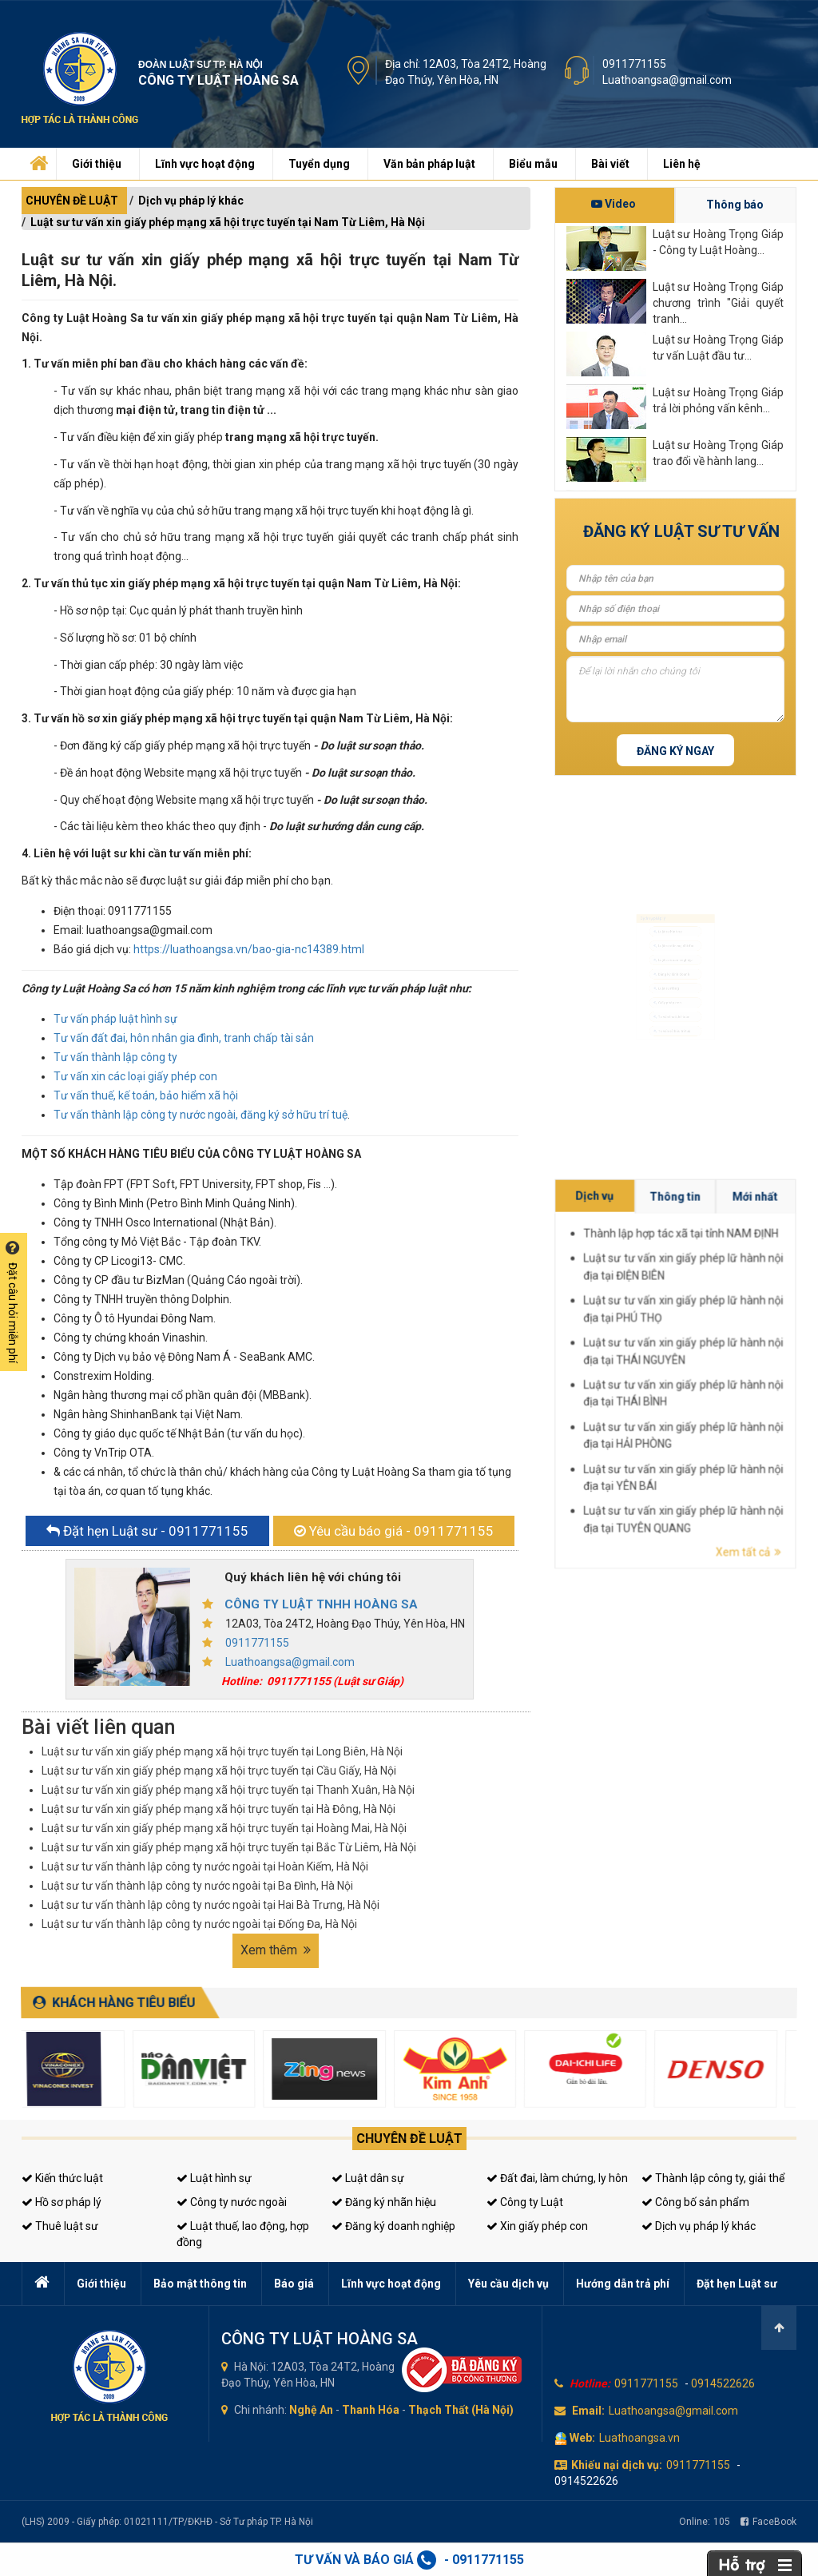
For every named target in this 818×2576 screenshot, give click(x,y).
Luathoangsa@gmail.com (667, 80)
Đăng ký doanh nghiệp (393, 2226)
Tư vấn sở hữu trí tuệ (673, 1075)
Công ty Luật (524, 2202)
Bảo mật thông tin (200, 2283)
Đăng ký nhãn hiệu (384, 2202)
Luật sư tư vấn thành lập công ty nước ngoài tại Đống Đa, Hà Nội (199, 1924)
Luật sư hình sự (666, 894)
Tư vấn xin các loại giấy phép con (135, 1076)
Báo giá (294, 2283)
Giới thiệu (96, 163)
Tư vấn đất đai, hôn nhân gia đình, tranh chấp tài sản (184, 1038)
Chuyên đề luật (409, 2138)
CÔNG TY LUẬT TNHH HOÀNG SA (321, 1604)
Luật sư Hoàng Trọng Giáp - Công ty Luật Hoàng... (718, 242)
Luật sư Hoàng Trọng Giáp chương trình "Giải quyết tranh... (718, 302)
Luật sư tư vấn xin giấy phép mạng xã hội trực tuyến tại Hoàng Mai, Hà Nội (224, 1828)
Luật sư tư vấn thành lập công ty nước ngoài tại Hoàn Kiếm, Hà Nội (205, 1866)
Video (613, 203)
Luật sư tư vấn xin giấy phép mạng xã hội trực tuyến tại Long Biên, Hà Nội (222, 1751)
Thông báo (735, 204)
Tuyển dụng (319, 163)
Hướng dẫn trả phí (622, 2283)
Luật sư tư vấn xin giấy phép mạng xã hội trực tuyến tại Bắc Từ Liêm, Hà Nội (229, 1847)
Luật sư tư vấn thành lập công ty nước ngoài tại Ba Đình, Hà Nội (197, 1885)
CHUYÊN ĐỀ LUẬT (72, 200)
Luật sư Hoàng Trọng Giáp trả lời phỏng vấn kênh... (718, 400)
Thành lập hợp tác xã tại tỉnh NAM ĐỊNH (773, 1354)
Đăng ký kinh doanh (672, 972)
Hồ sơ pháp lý (61, 2202)
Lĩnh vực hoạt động (205, 163)
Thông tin (773, 1349)
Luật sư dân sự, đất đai (676, 920)
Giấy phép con (665, 1023)
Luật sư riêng (662, 997)
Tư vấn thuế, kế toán (672, 1049)
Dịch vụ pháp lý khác (191, 200)
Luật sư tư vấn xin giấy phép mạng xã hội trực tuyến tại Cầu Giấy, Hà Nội (219, 1770)
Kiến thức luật (62, 2178)
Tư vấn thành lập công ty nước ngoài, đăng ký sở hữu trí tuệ (200, 1114)
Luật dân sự (368, 2178)
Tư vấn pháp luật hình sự (115, 1018)
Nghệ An (311, 2409)
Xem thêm (275, 1950)
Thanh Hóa (370, 2409)
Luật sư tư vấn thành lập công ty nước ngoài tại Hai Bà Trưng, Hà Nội (210, 1904)
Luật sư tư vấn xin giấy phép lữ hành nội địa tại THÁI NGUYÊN (774, 1371)
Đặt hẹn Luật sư (737, 2283)
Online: (704, 2521)
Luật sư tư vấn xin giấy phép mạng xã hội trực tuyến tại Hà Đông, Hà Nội (218, 1809)
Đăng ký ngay (675, 751)
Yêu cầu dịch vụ (508, 2283)
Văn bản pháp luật (429, 163)
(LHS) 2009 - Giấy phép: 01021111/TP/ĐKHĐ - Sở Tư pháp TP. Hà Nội (167, 2521)
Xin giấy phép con (537, 2226)
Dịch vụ (762, 1349)
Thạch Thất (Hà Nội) (461, 2409)
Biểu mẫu (533, 163)
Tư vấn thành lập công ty (115, 1057)
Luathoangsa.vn (639, 2437)
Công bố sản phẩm (695, 2202)
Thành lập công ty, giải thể (712, 2178)
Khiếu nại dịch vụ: (616, 2465)
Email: (588, 2410)
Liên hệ (682, 163)
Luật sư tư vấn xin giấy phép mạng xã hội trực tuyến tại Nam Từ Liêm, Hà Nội (227, 222)
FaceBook (768, 2521)
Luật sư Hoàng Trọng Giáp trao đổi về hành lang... (718, 453)
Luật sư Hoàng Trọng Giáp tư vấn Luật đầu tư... (718, 347)
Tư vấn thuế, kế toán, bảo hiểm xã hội (146, 1095)
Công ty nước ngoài (232, 2202)
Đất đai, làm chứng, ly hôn (557, 2178)
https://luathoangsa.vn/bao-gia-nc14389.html (248, 949)
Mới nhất (784, 1349)
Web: (582, 2437)
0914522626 (723, 2383)
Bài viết (610, 163)
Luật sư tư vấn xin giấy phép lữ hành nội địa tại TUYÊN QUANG (774, 1394)
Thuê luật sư (60, 2226)
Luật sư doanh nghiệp (675, 946)
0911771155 (634, 64)
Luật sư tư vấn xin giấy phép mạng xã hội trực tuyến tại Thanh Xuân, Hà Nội (228, 1789)
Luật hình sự (214, 2178)
